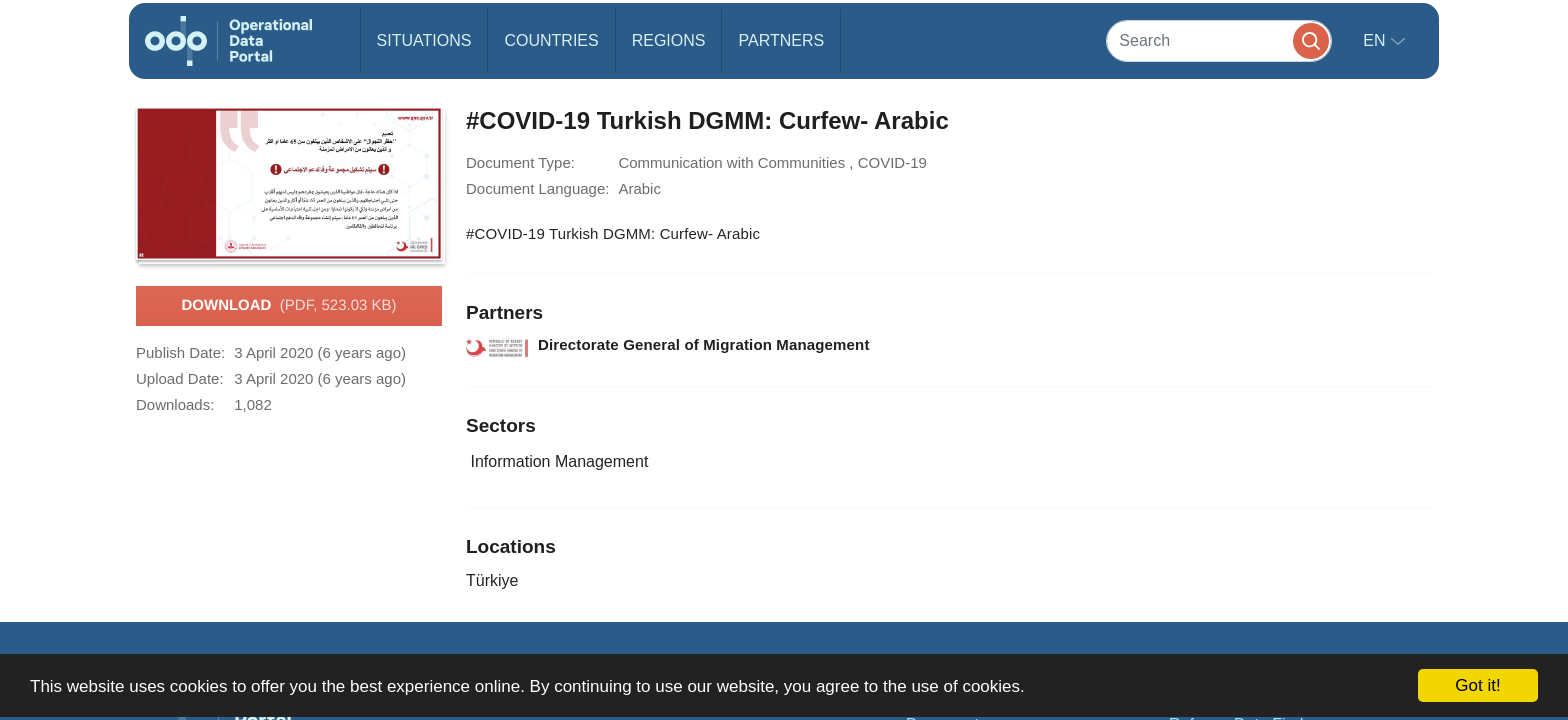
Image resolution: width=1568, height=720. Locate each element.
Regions (669, 40)
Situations (424, 40)
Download (288, 306)
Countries (551, 40)
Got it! (1477, 685)
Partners (781, 40)
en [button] (1376, 40)
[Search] (1219, 40)
